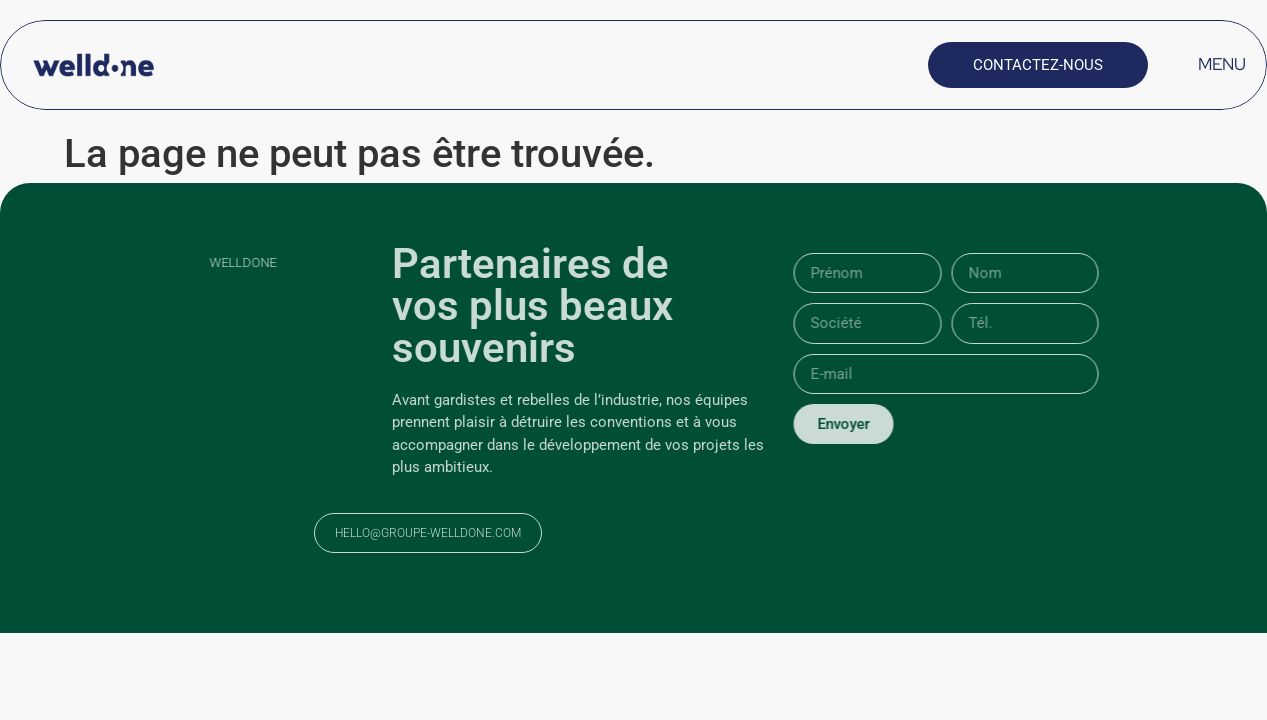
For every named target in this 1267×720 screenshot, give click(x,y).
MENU (1222, 64)
